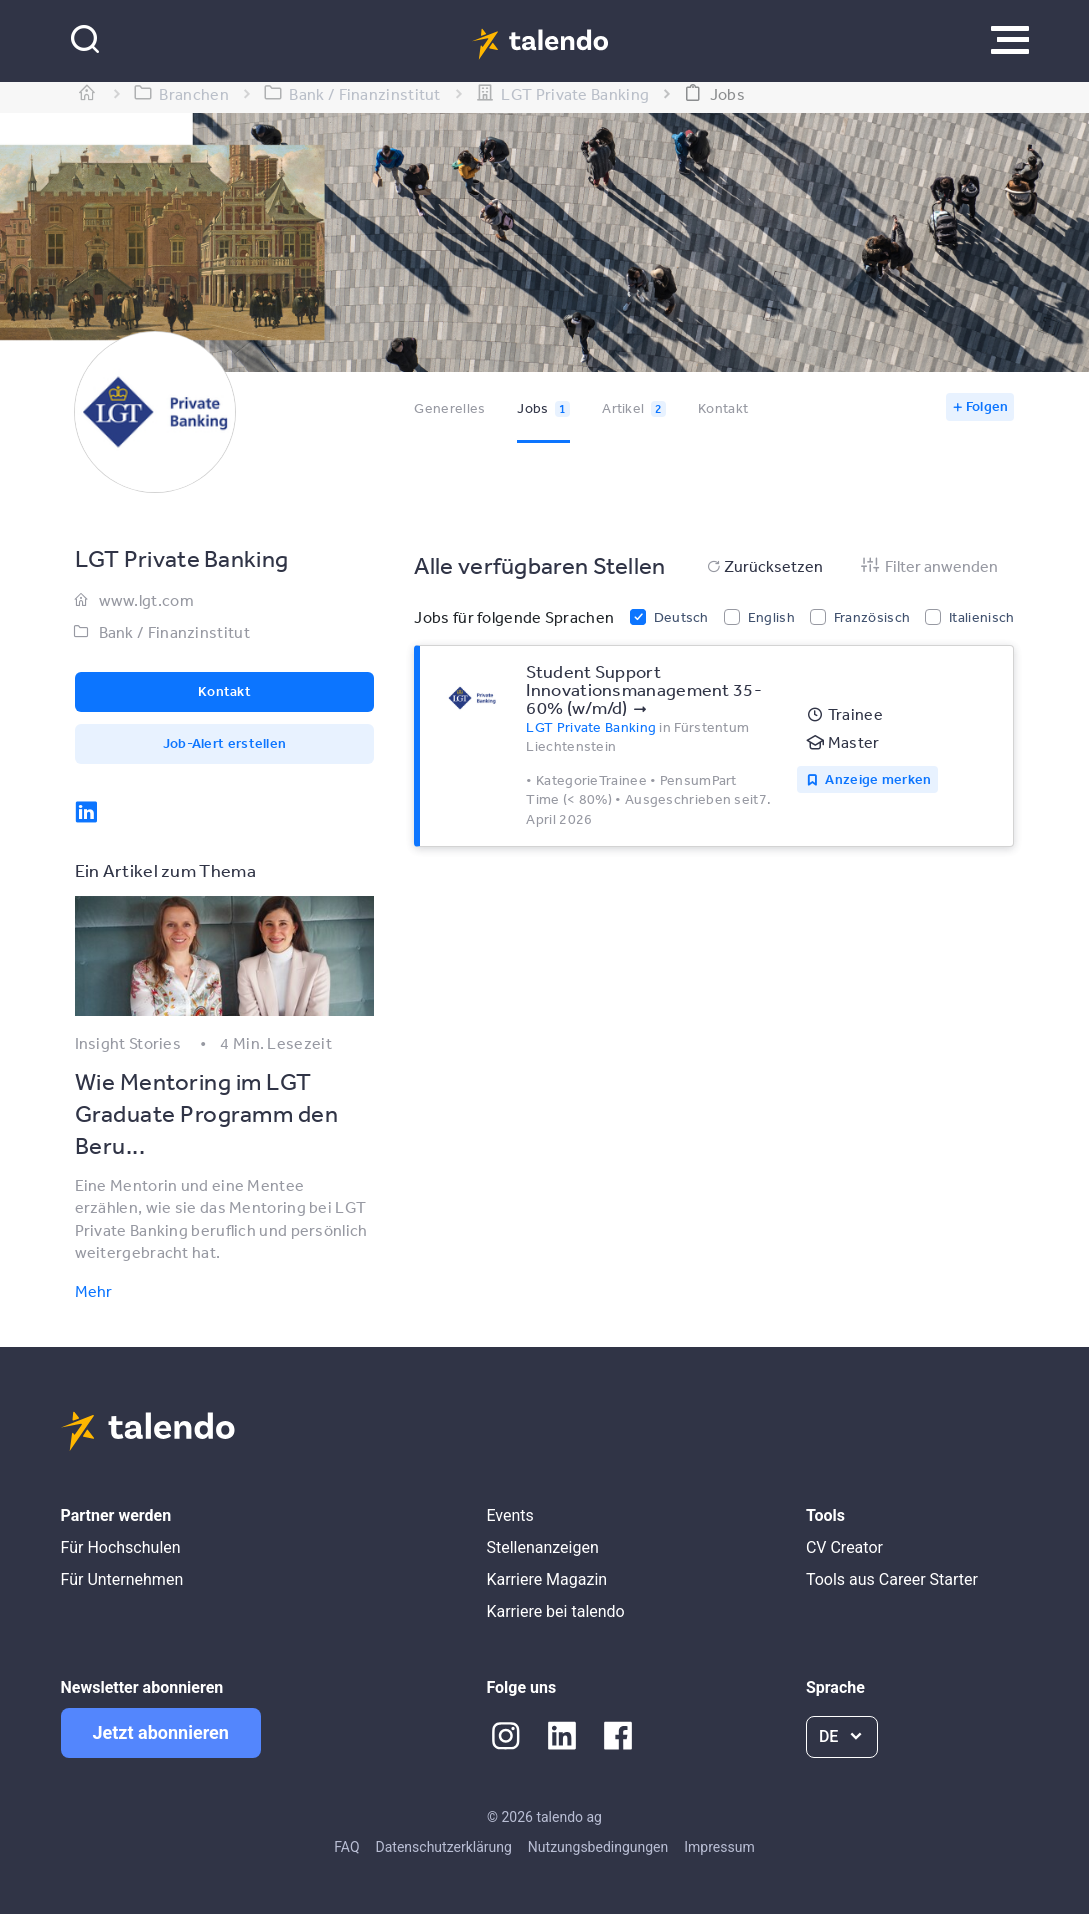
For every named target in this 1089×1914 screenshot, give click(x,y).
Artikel (634, 408)
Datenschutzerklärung (444, 1847)
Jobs (543, 408)
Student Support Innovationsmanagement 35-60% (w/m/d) (644, 689)
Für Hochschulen (121, 1547)
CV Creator (844, 1547)
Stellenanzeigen (542, 1547)
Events (509, 1515)
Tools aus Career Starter (892, 1579)
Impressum (719, 1847)
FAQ (346, 1847)
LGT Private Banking (591, 727)
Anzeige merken (878, 779)
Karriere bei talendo (555, 1611)
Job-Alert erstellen (225, 743)
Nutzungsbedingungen (598, 1847)
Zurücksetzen (763, 566)
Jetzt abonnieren (161, 1732)
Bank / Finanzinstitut (174, 632)
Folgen (987, 406)
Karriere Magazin (546, 1579)
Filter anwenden (928, 566)
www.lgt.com (146, 600)
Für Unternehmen (122, 1579)
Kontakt (723, 408)
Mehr (94, 1291)
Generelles (449, 408)
